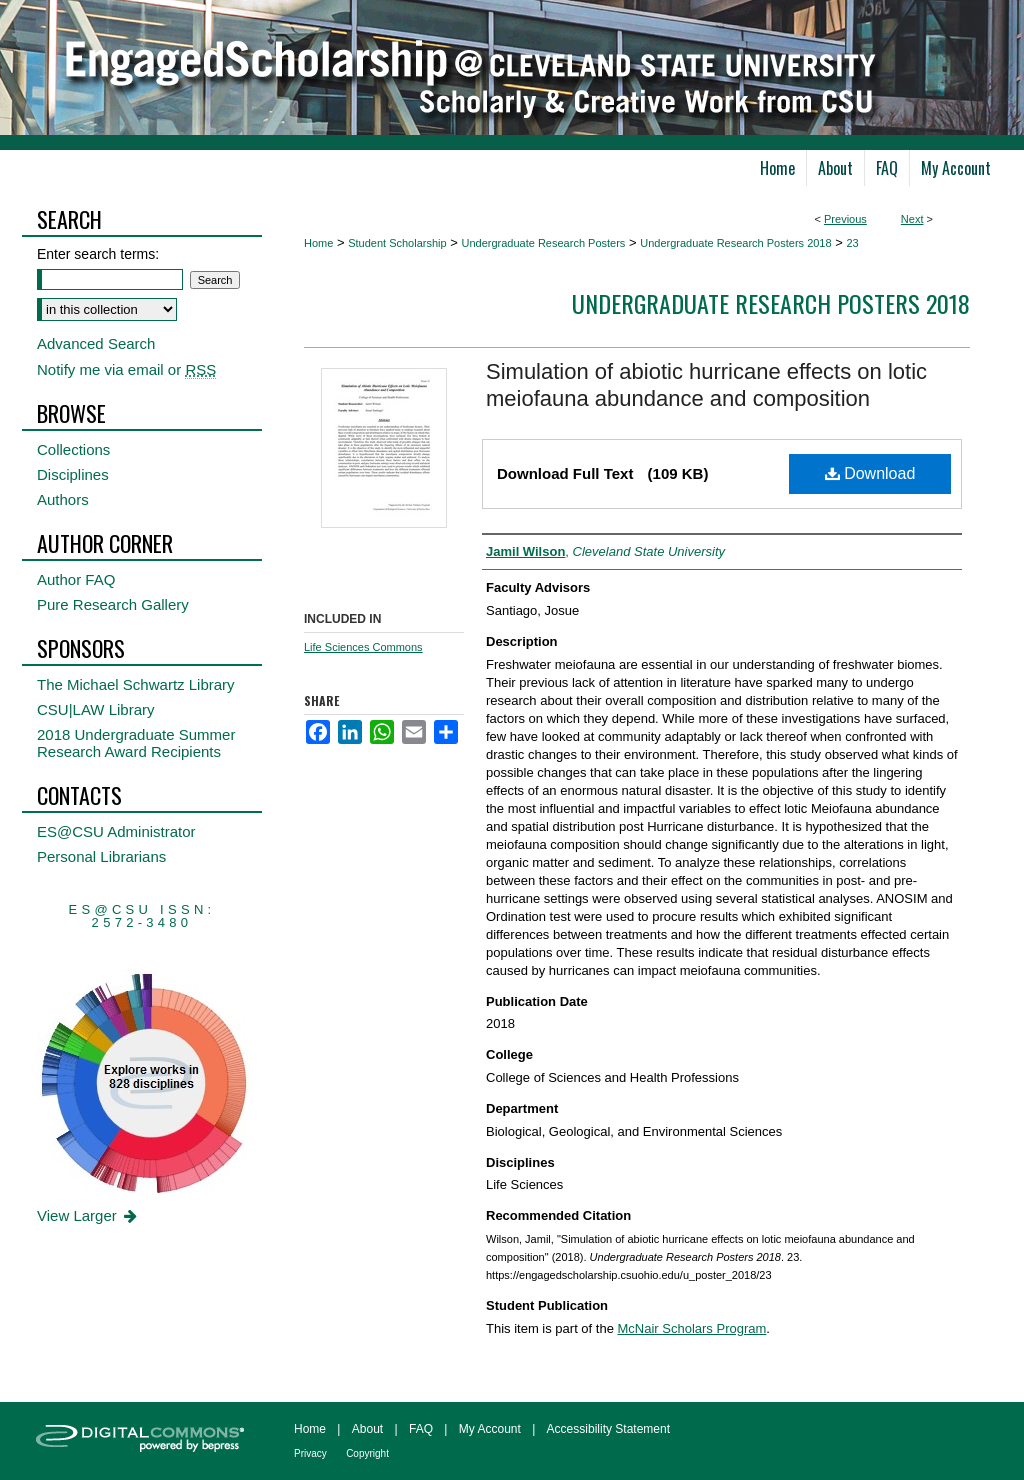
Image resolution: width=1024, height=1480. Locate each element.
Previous (845, 219)
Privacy (310, 1453)
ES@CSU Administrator (116, 831)
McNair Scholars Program (692, 1328)
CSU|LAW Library (96, 709)
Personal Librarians (101, 856)
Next (912, 219)
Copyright (367, 1453)
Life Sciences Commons (363, 647)
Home (318, 243)
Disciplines (73, 474)
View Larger (88, 1215)
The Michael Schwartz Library (136, 684)
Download (870, 473)
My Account (490, 1429)
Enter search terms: (98, 254)
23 (852, 243)
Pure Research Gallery (113, 604)
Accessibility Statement (608, 1429)
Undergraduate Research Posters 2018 (735, 243)
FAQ (421, 1429)
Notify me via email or (126, 369)
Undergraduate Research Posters (543, 243)
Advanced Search (96, 343)
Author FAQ (76, 579)
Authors (63, 499)
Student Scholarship (397, 243)
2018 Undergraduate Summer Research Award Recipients (136, 743)
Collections (73, 449)
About (367, 1429)
